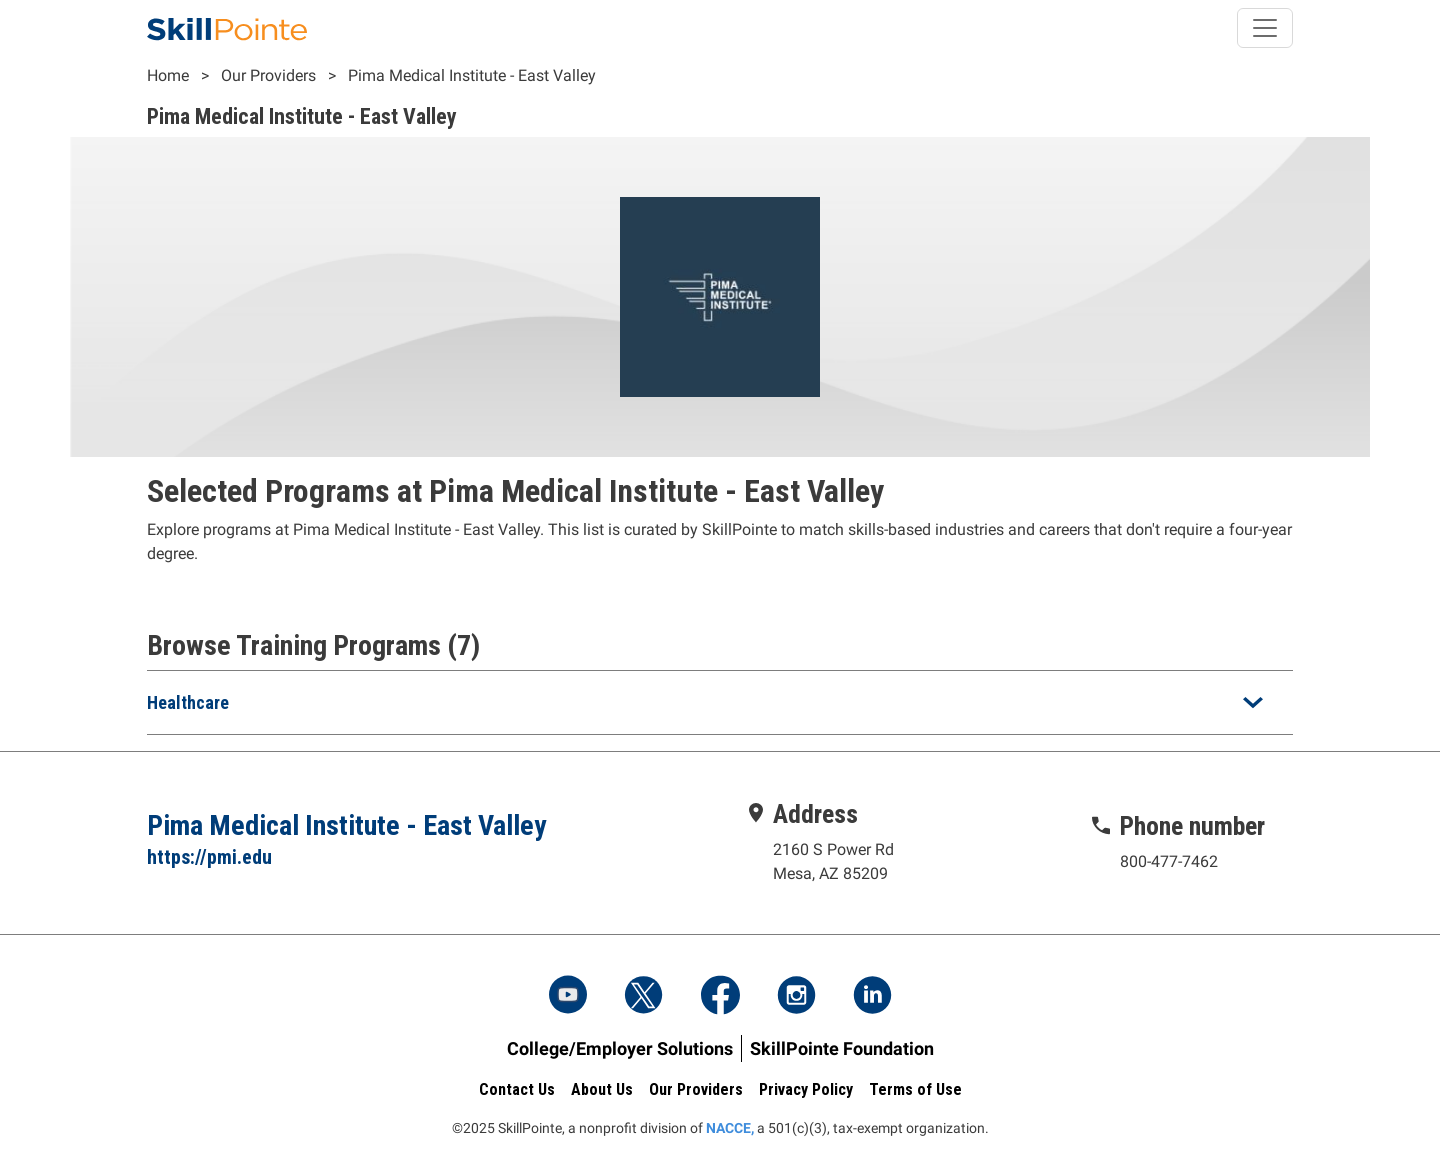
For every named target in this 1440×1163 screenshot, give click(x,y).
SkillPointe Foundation (842, 1048)
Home (168, 75)
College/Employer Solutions (620, 1048)
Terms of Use (915, 1089)
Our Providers (268, 75)
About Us (602, 1089)
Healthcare (188, 702)
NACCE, (730, 1128)
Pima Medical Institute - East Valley (472, 75)
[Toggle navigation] (1265, 28)
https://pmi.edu (209, 857)
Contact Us (517, 1089)
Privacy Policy (806, 1089)
